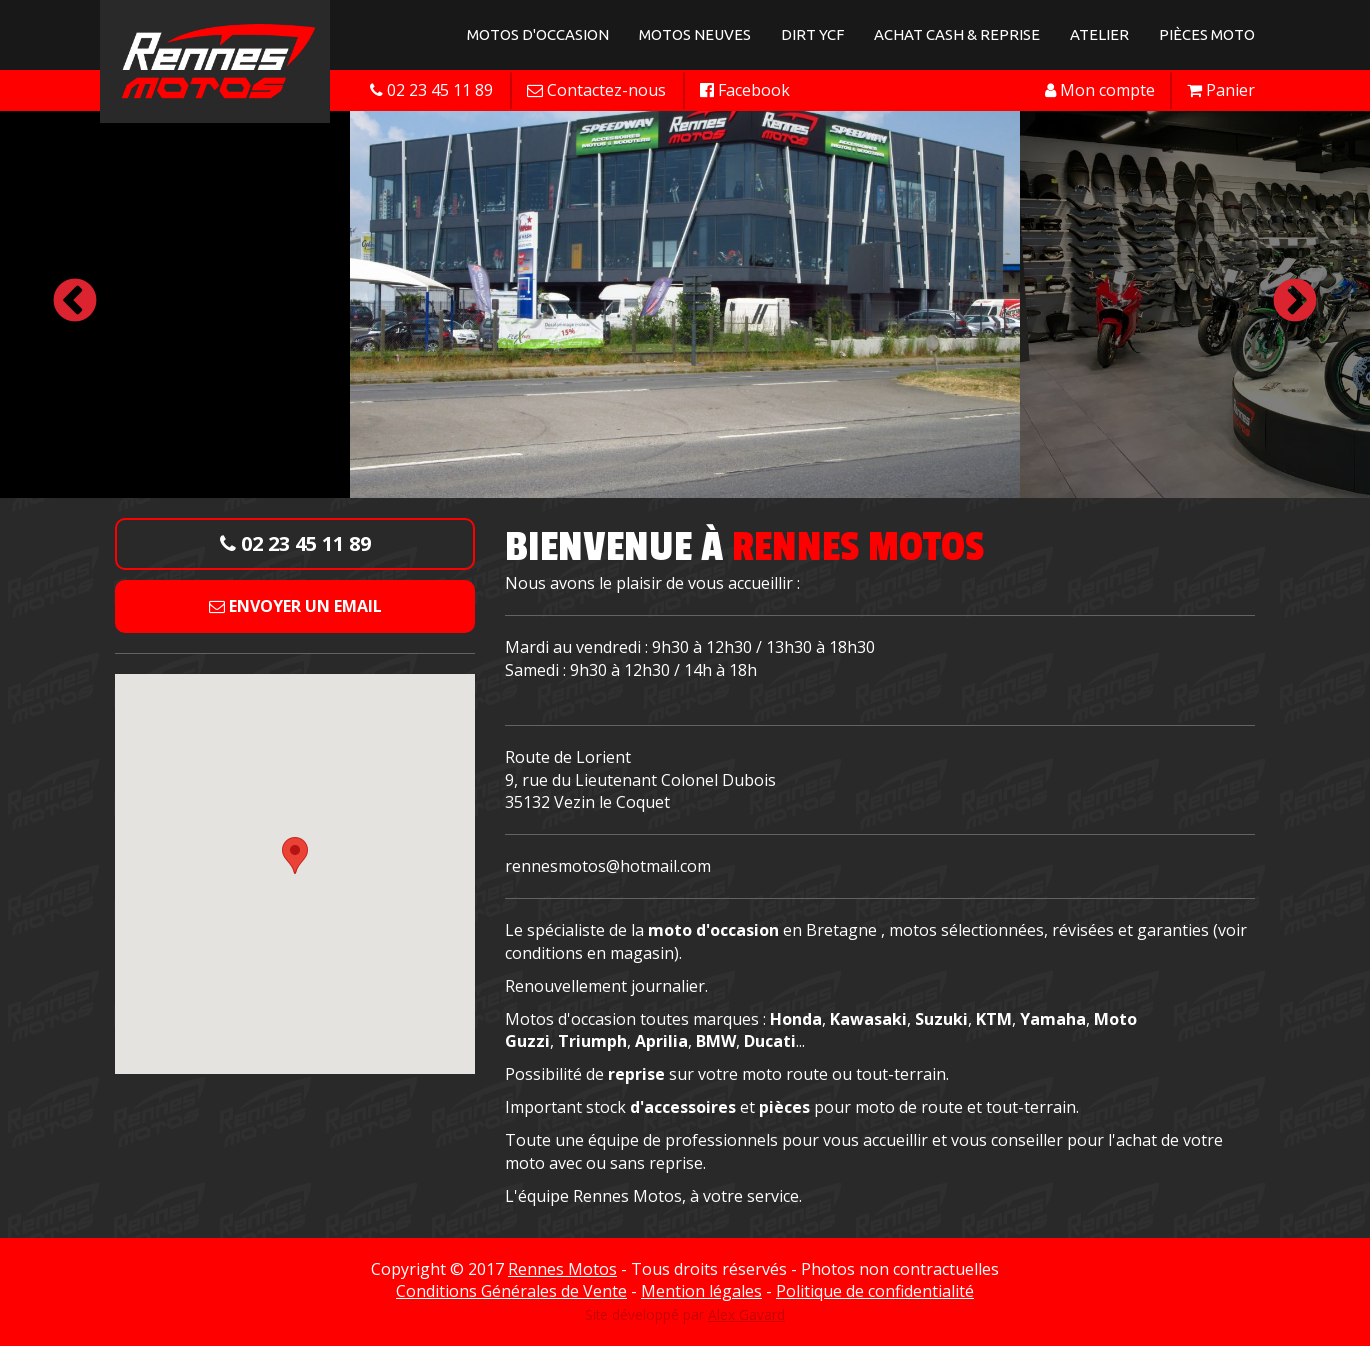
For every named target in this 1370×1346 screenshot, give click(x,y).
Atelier (1099, 34)
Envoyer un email (295, 606)
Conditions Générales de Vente (511, 1291)
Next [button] (1295, 302)
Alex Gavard (746, 1314)
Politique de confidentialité (875, 1291)
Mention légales (701, 1291)
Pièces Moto (1207, 34)
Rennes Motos (562, 1269)
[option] (685, 302)
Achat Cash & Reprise (957, 34)
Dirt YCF (812, 34)
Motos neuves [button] (695, 34)
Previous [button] (75, 302)
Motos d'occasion (538, 34)
